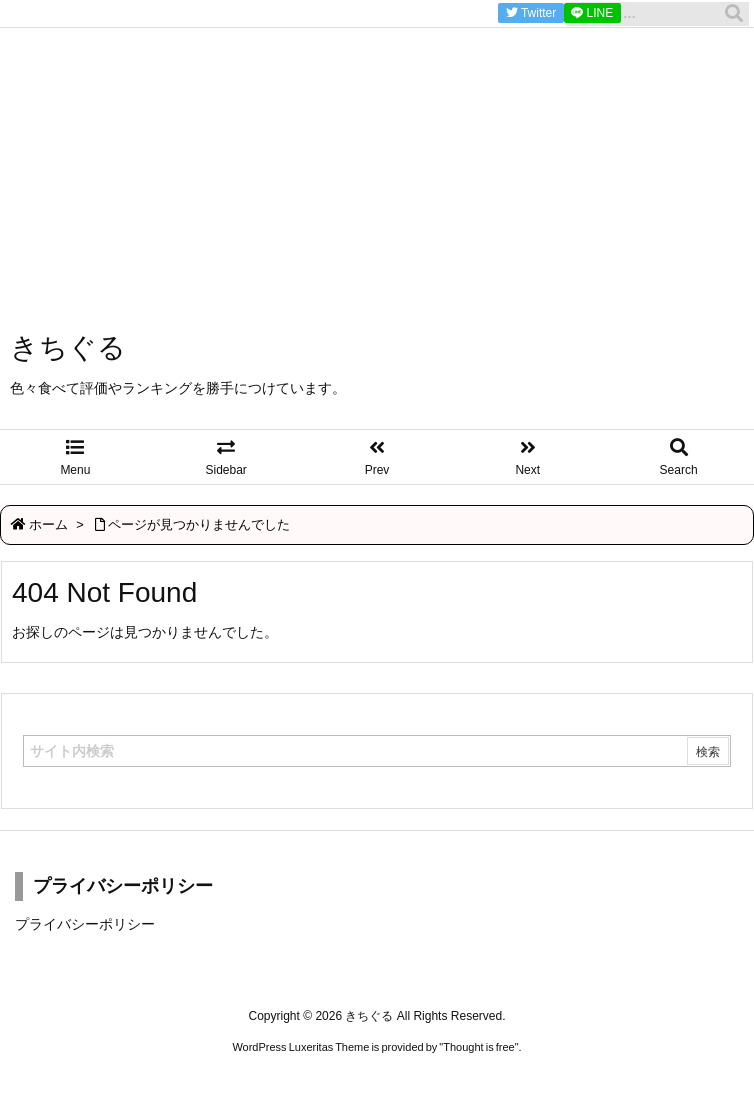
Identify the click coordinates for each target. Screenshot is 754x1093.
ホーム (48, 524)
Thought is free (478, 1047)
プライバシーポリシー (85, 924)
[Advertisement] (377, 140)
